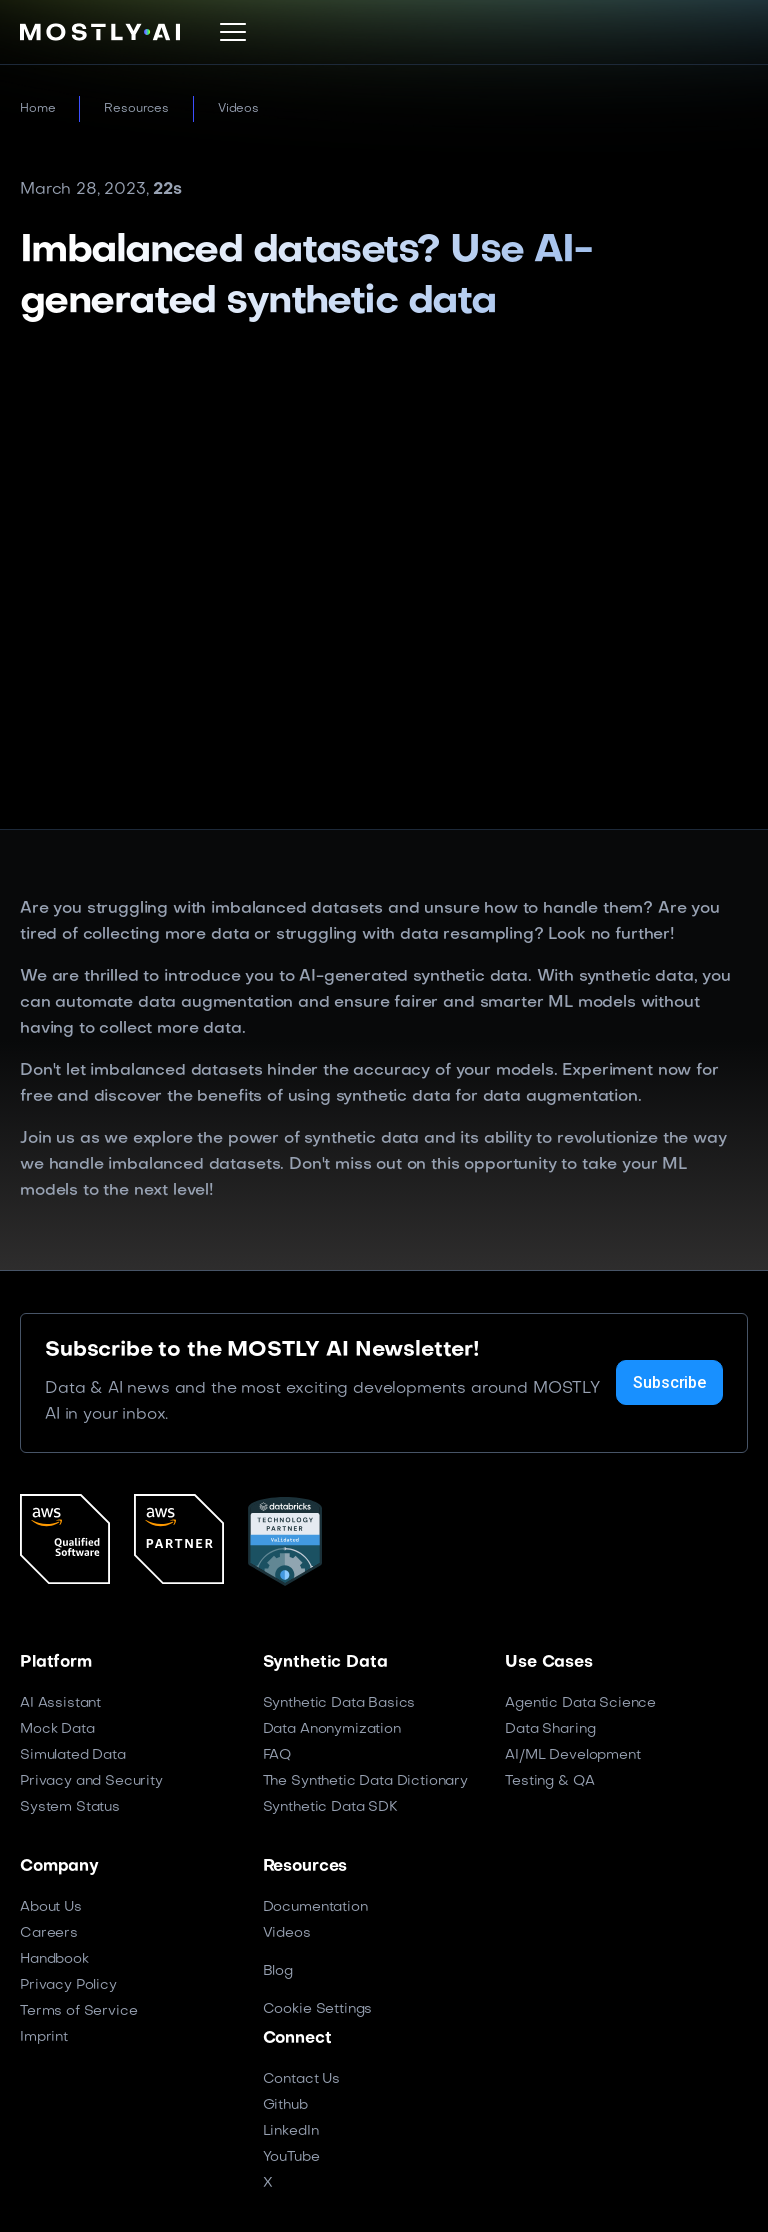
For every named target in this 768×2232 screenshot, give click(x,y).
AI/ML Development (572, 1755)
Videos (238, 109)
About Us (51, 1907)
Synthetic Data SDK (330, 1807)
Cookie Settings (318, 2009)
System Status (70, 1807)
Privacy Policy (68, 1985)
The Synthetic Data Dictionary (365, 1781)
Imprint (44, 2037)
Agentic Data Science (580, 1703)
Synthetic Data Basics (339, 1703)
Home (37, 109)
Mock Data (57, 1729)
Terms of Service (78, 2011)
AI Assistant (60, 1703)
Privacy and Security (91, 1781)
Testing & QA (549, 1781)
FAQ (277, 1755)
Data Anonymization (332, 1729)
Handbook (54, 1959)
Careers (49, 1933)
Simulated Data (73, 1755)
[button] (233, 32)
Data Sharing (550, 1729)
